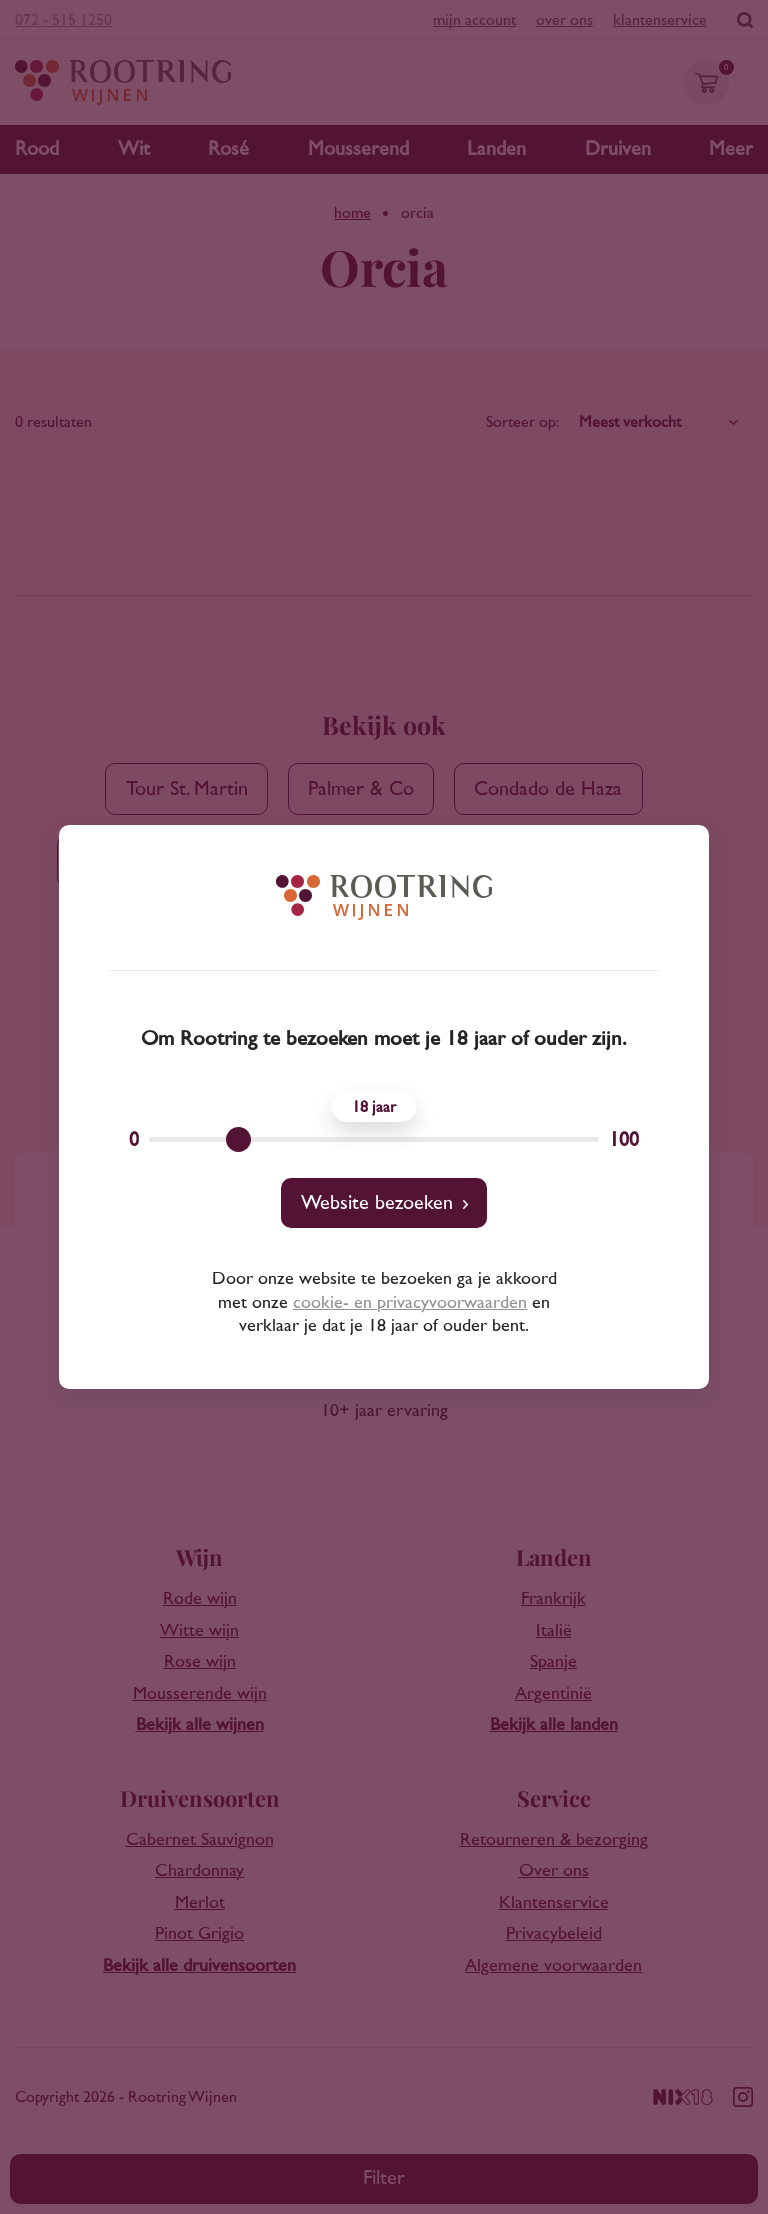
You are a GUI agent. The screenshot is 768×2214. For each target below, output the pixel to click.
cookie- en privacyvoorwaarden (410, 1303)
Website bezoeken (377, 1203)
